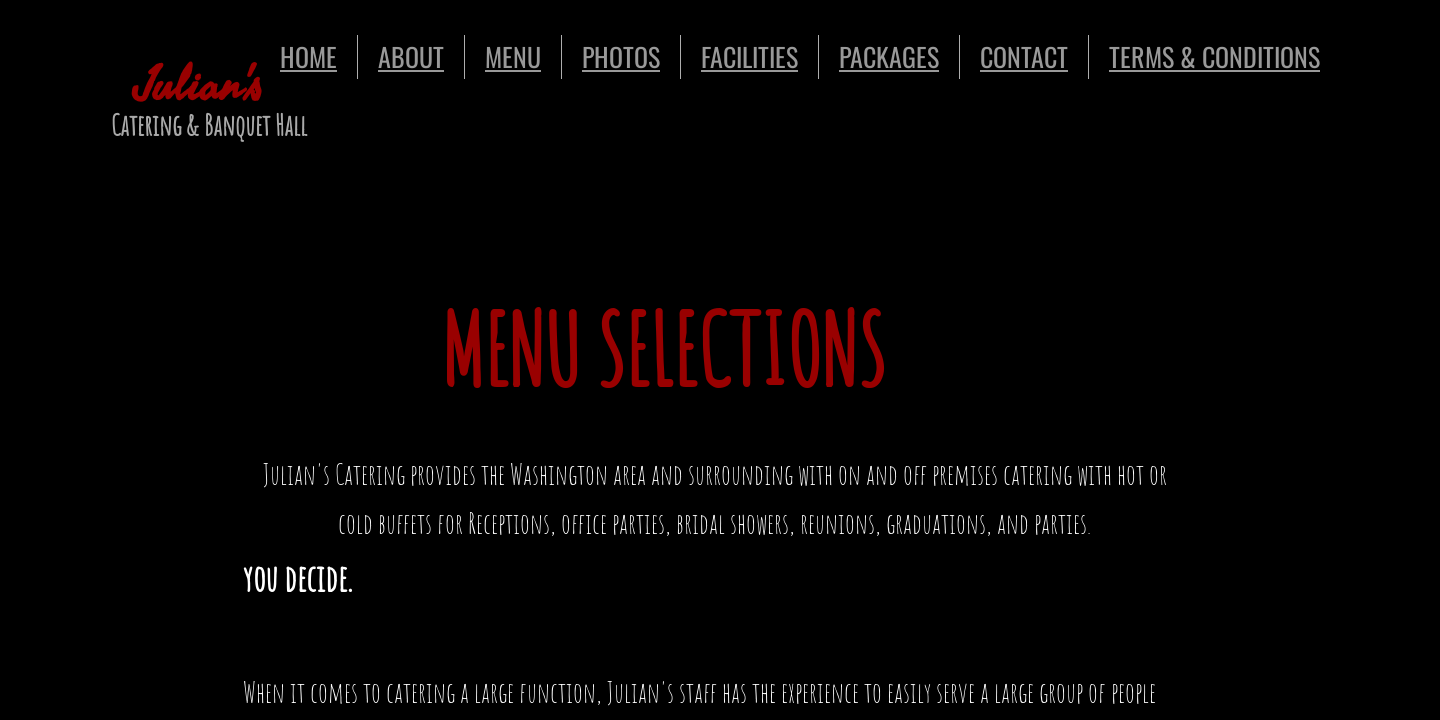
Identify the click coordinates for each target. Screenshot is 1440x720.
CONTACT (1024, 56)
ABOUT (411, 56)
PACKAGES (889, 56)
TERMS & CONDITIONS (1214, 56)
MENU (513, 56)
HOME (308, 56)
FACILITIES (749, 56)
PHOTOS (621, 56)
